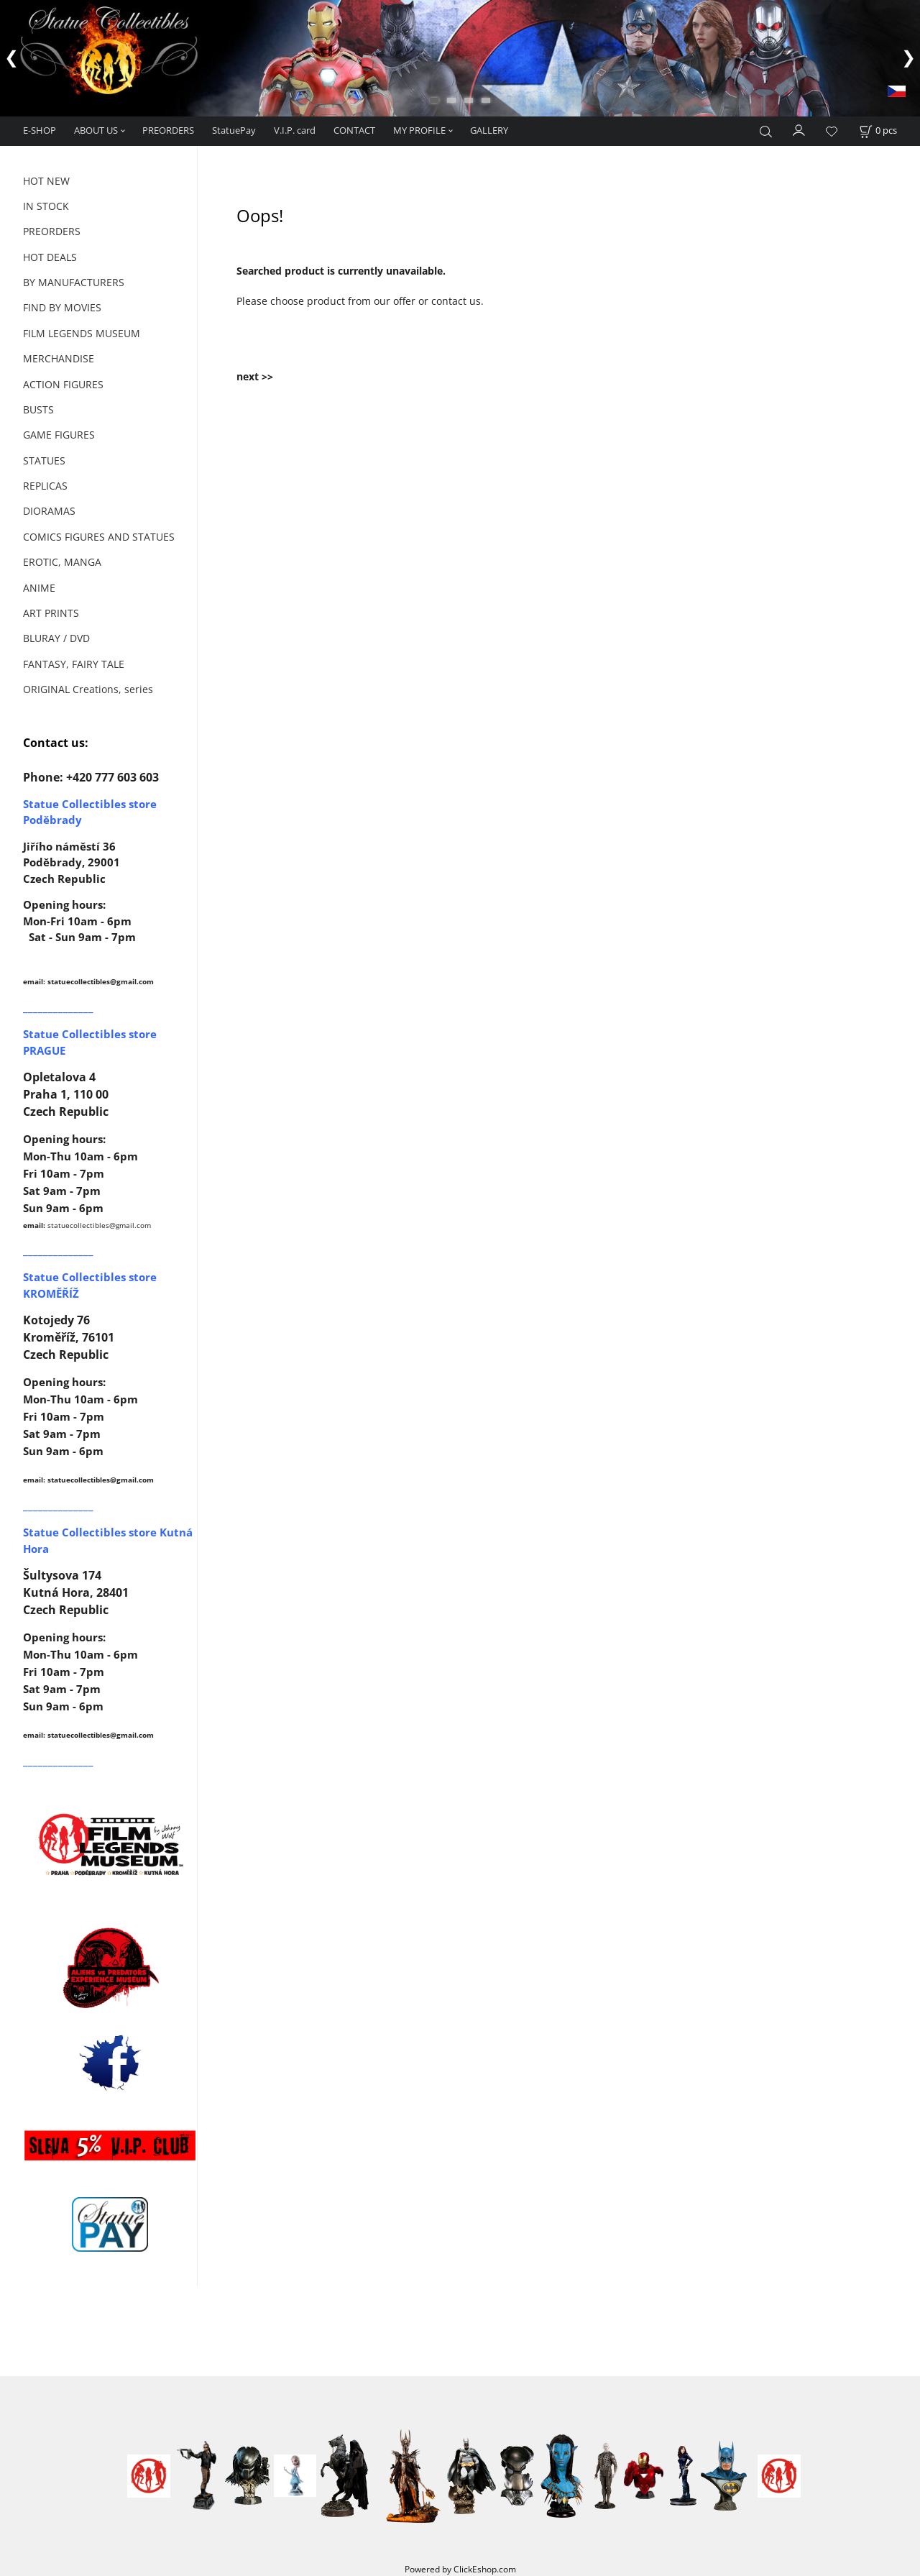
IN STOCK (46, 206)
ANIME (39, 588)
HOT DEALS (50, 257)
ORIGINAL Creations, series (88, 689)
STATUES (44, 460)
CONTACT (354, 130)
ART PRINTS (51, 613)
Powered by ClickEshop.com (460, 2569)
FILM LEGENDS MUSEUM (81, 333)
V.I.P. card (295, 130)
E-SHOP (39, 130)
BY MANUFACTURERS (73, 282)
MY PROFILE (419, 130)
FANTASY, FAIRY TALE (73, 664)
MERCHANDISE (58, 358)
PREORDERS (168, 130)
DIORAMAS (49, 511)
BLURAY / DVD (56, 638)
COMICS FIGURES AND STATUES (99, 537)
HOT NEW (46, 181)
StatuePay (234, 130)
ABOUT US (96, 130)
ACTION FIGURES (63, 384)
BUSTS (38, 409)
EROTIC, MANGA (62, 562)
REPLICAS (45, 485)
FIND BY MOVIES (62, 307)
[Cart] (878, 130)
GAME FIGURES (59, 434)
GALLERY (489, 130)
